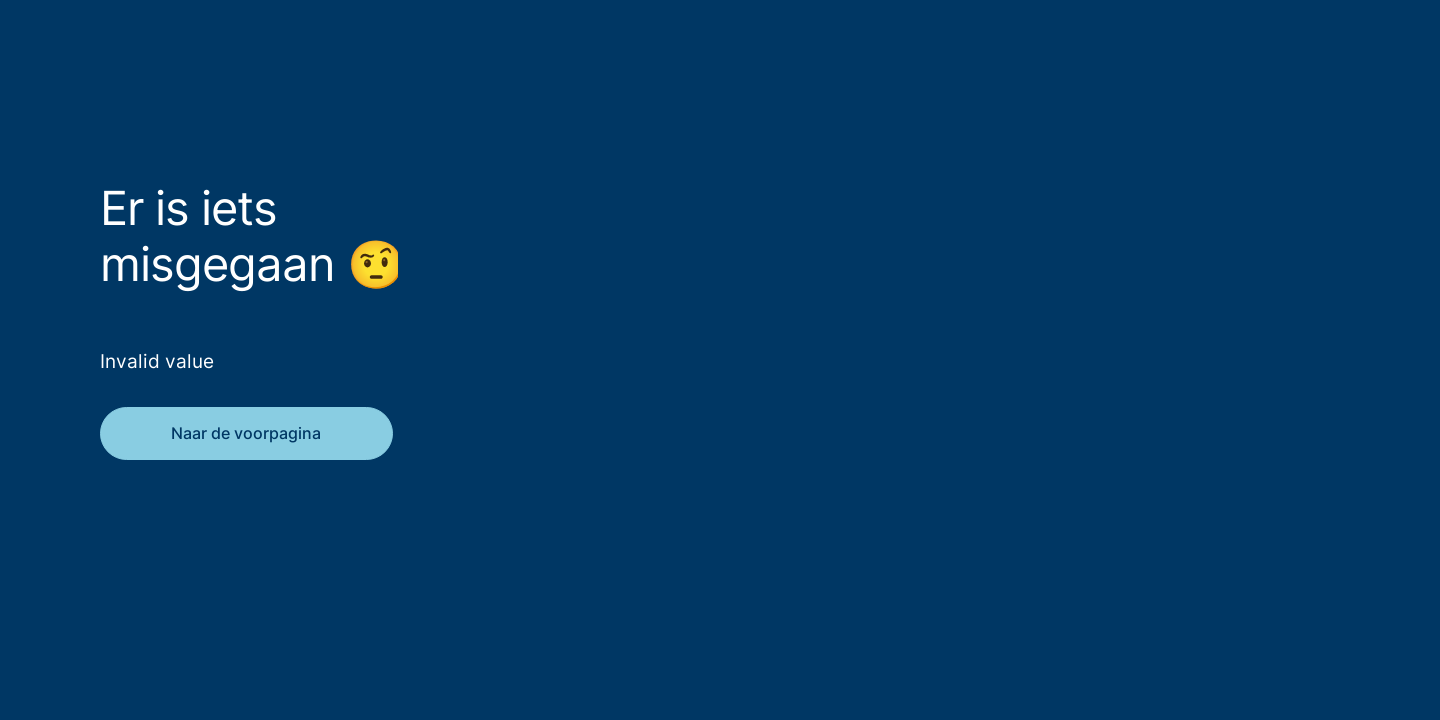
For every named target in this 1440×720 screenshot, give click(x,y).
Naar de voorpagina (246, 433)
